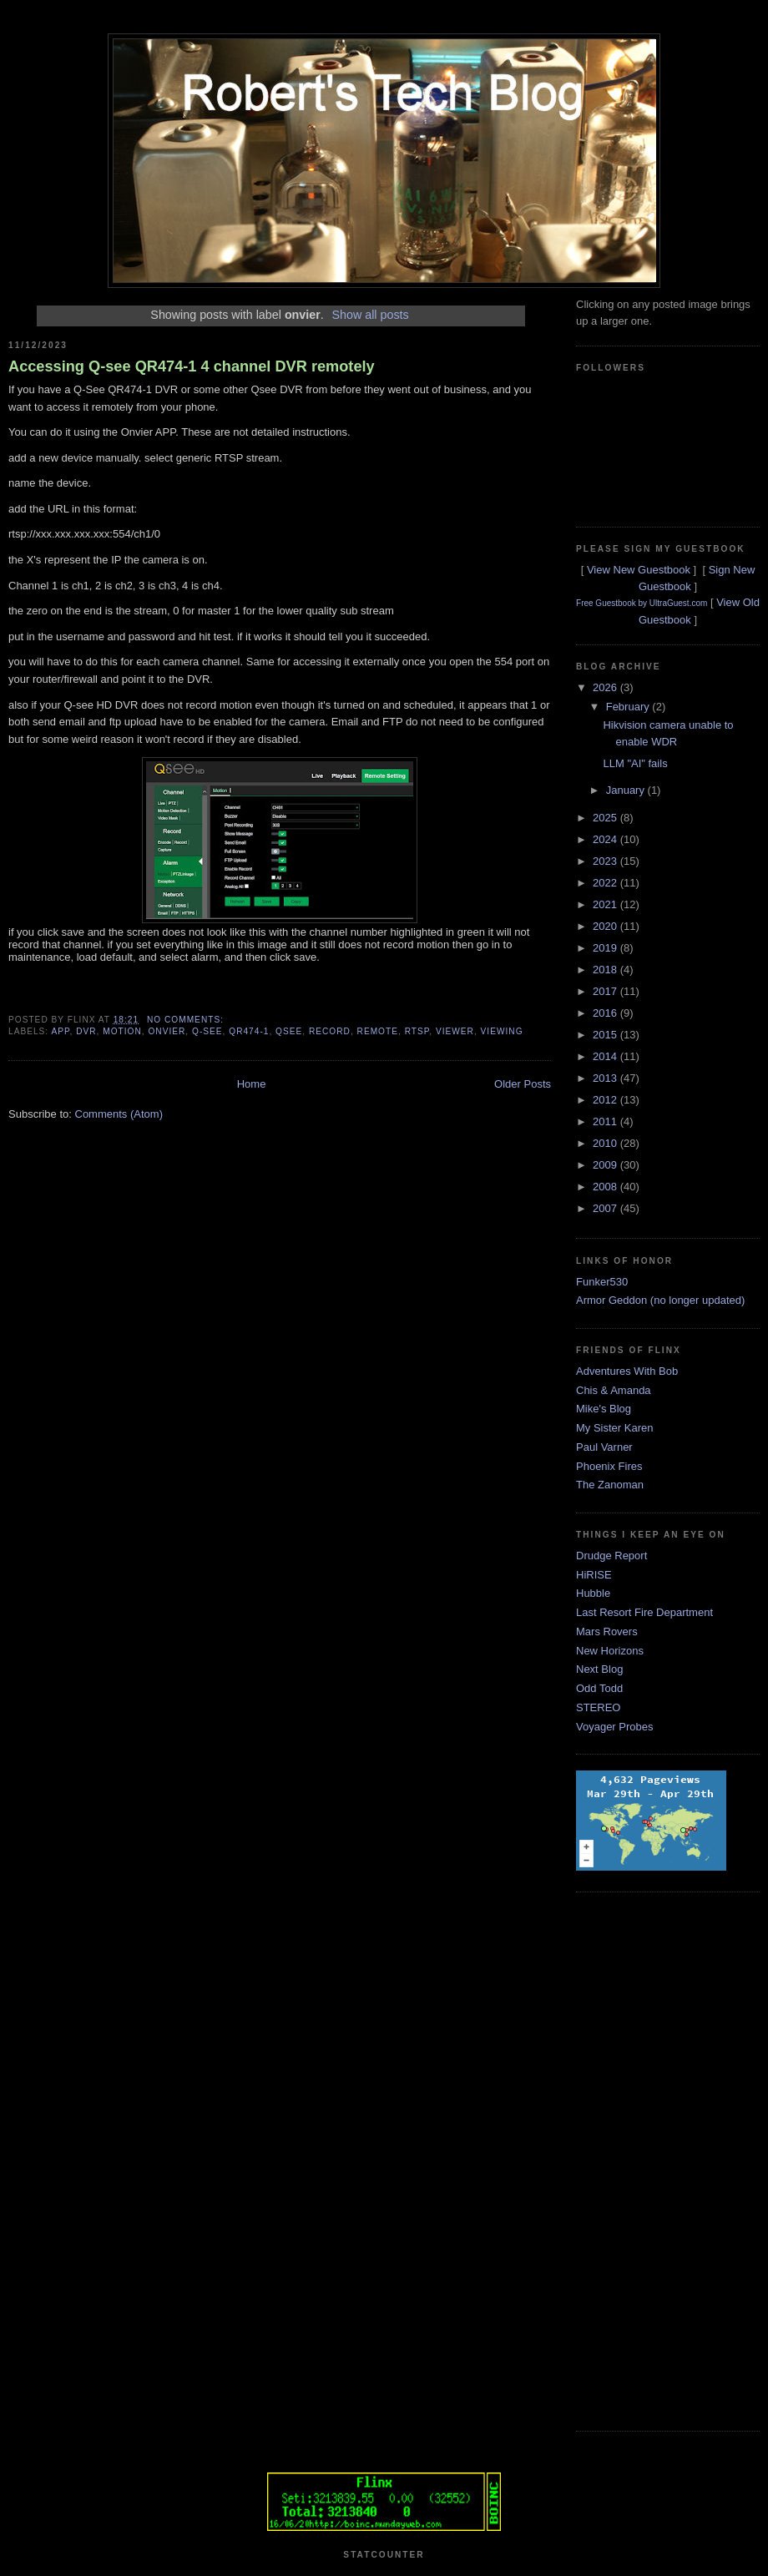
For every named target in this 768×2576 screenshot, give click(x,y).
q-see (207, 1031)
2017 (606, 991)
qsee (288, 1031)
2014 (606, 1056)
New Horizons (610, 1650)
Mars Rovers (607, 1631)
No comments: (187, 1019)
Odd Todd (599, 1688)
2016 (606, 1013)
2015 (606, 1034)
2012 (606, 1100)
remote (377, 1031)
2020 (606, 926)
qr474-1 (249, 1031)
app (60, 1031)
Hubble (593, 1593)
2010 (606, 1143)
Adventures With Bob (627, 1371)
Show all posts (369, 314)
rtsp (417, 1031)
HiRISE (594, 1574)
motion (122, 1031)
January (627, 790)
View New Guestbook (638, 569)
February (629, 706)
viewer (455, 1031)
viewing (502, 1031)
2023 (606, 861)
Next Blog (599, 1669)
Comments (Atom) (119, 1114)
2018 (606, 969)
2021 (606, 904)
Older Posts (522, 1084)
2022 (606, 882)
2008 (606, 1186)
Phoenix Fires (609, 1466)
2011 (606, 1121)
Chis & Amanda (613, 1390)
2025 (606, 817)
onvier (166, 1031)
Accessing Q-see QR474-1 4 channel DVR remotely (191, 366)
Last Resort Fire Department (644, 1612)
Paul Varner (604, 1447)
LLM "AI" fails (635, 763)
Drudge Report (611, 1555)
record (330, 1031)
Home (251, 1084)
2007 (606, 1208)
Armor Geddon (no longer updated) (660, 1300)
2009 (606, 1165)
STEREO (598, 1707)
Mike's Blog (603, 1408)
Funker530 (602, 1281)
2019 (606, 948)
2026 (606, 687)
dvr (86, 1031)
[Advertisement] (643, 2159)
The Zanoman (610, 1484)
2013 (606, 1078)
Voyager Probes (615, 1726)
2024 (606, 839)
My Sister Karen (614, 1428)
